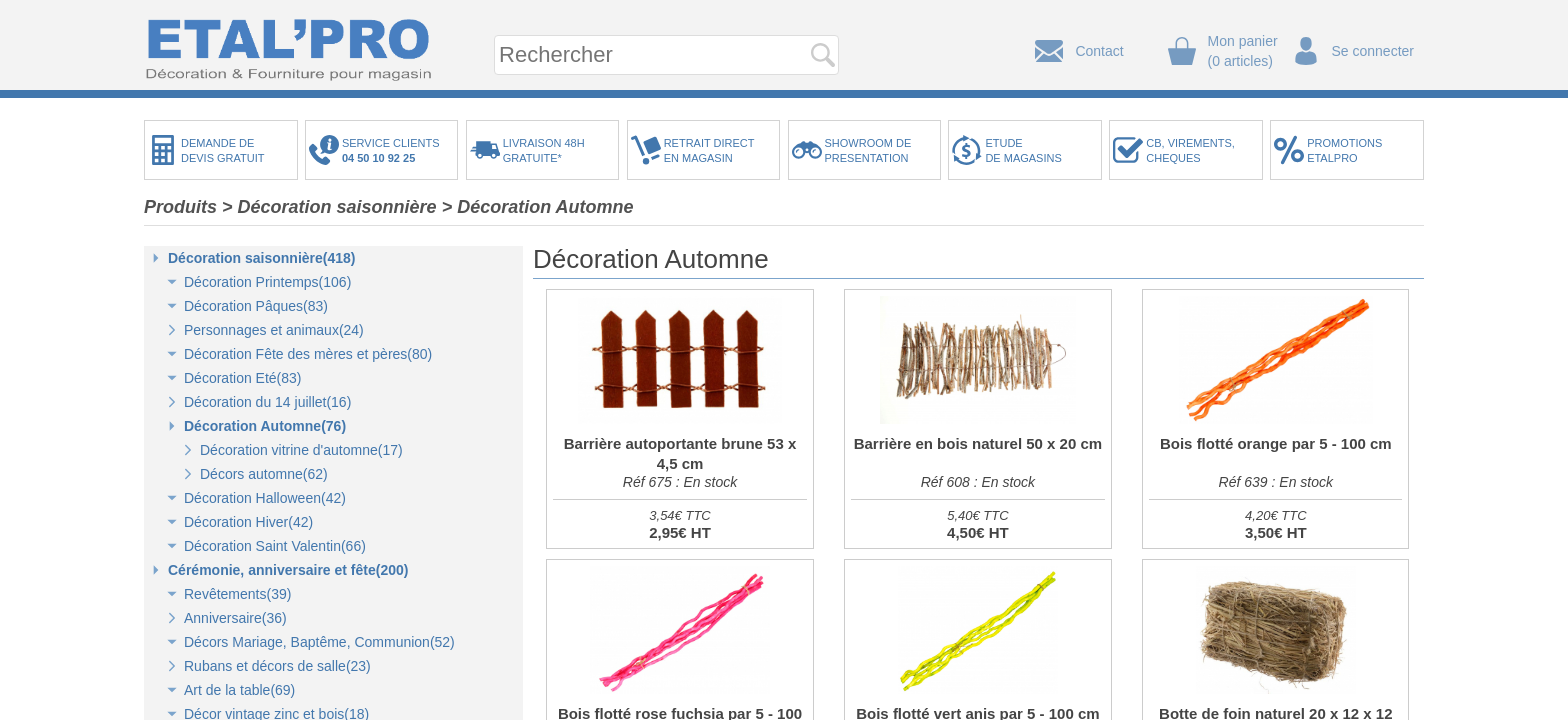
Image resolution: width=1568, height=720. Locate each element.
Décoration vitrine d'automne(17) (301, 450)
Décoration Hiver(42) (248, 522)
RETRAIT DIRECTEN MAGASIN (709, 150)
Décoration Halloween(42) (265, 498)
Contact (1099, 51)
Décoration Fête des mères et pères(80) (308, 354)
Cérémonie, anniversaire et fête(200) (288, 570)
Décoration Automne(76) (265, 426)
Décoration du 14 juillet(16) (267, 402)
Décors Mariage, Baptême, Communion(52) (319, 642)
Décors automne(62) (264, 474)
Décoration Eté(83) (243, 378)
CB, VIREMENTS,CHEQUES (1190, 150)
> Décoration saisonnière (329, 207)
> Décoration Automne (538, 207)
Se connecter (1373, 51)
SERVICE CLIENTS (394, 150)
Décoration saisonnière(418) (262, 258)
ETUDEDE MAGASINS (1023, 150)
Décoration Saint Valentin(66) (275, 546)
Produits (180, 207)
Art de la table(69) (239, 690)
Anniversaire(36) (235, 618)
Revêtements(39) (237, 594)
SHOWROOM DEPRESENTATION (868, 150)
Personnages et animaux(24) (274, 330)
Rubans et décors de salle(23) (277, 666)
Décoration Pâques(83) (256, 306)
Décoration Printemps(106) (267, 282)
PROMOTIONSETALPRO (1344, 150)
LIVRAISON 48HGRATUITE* (544, 150)
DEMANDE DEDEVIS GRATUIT (223, 150)
